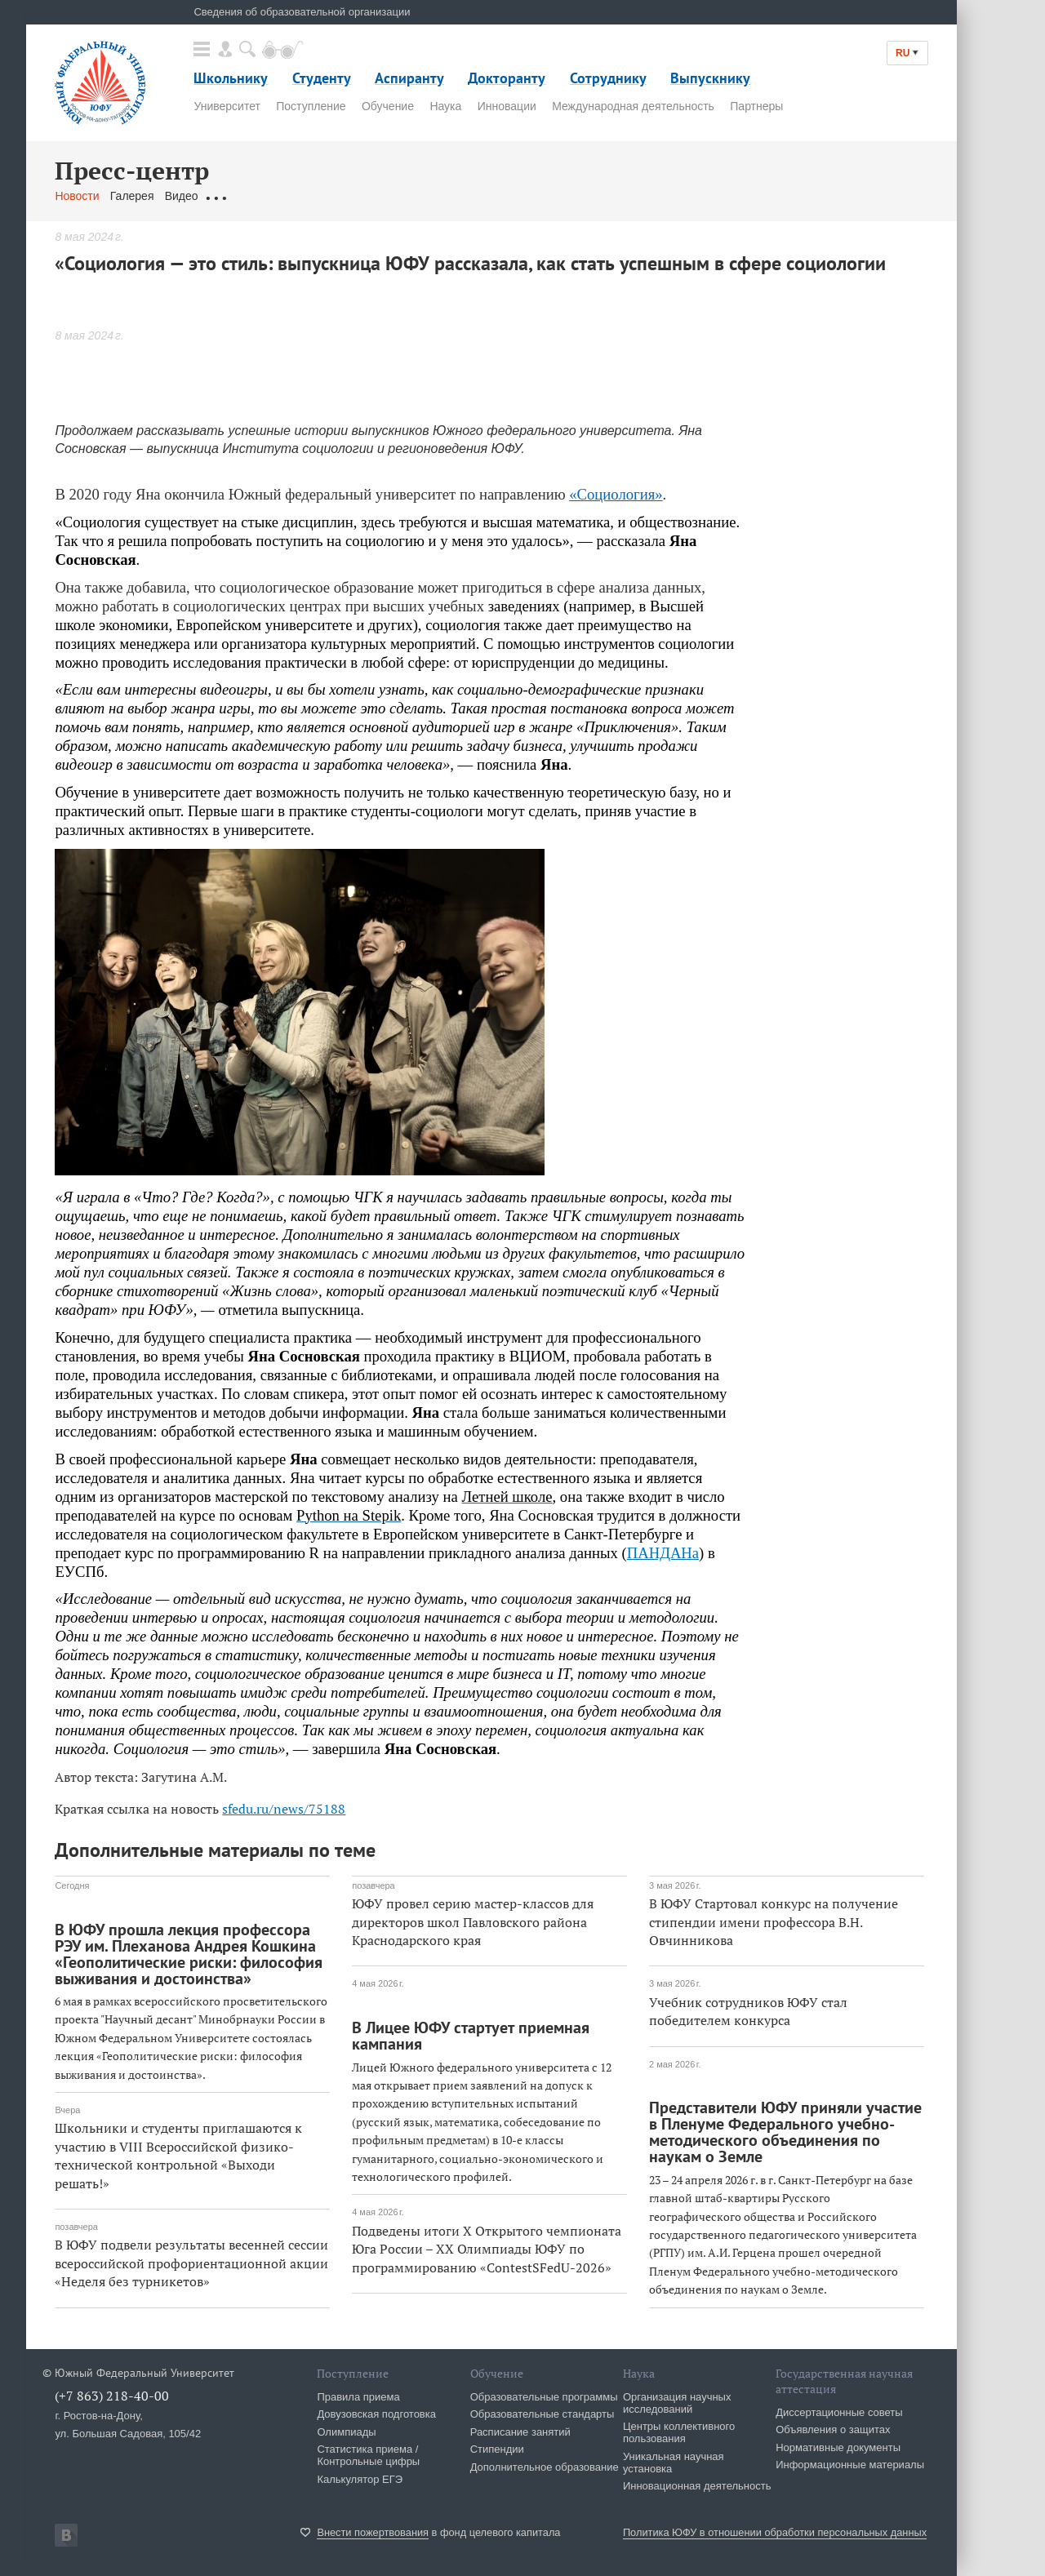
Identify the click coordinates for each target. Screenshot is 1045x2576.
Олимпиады (346, 2432)
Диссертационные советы (839, 2412)
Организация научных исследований (677, 2403)
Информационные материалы (850, 2464)
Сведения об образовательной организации (301, 12)
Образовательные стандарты (542, 2414)
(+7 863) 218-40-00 (112, 2396)
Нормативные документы (838, 2447)
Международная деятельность (633, 106)
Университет (226, 106)
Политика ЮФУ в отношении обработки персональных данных (775, 2532)
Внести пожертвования (373, 2532)
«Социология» (615, 494)
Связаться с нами (376, 195)
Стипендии (497, 2449)
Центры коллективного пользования (679, 2432)
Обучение (388, 106)
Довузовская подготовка (376, 2414)
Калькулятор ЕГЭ (359, 2479)
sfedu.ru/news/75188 (283, 1809)
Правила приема (358, 2397)
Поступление (310, 106)
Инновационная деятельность (697, 2486)
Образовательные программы (544, 2397)
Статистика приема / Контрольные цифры (368, 2455)
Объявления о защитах (833, 2429)
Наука (445, 106)
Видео (181, 195)
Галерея (132, 195)
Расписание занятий (520, 2432)
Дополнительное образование (544, 2467)
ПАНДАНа (663, 1552)
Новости (77, 195)
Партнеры (756, 106)
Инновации (507, 106)
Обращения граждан (263, 195)
